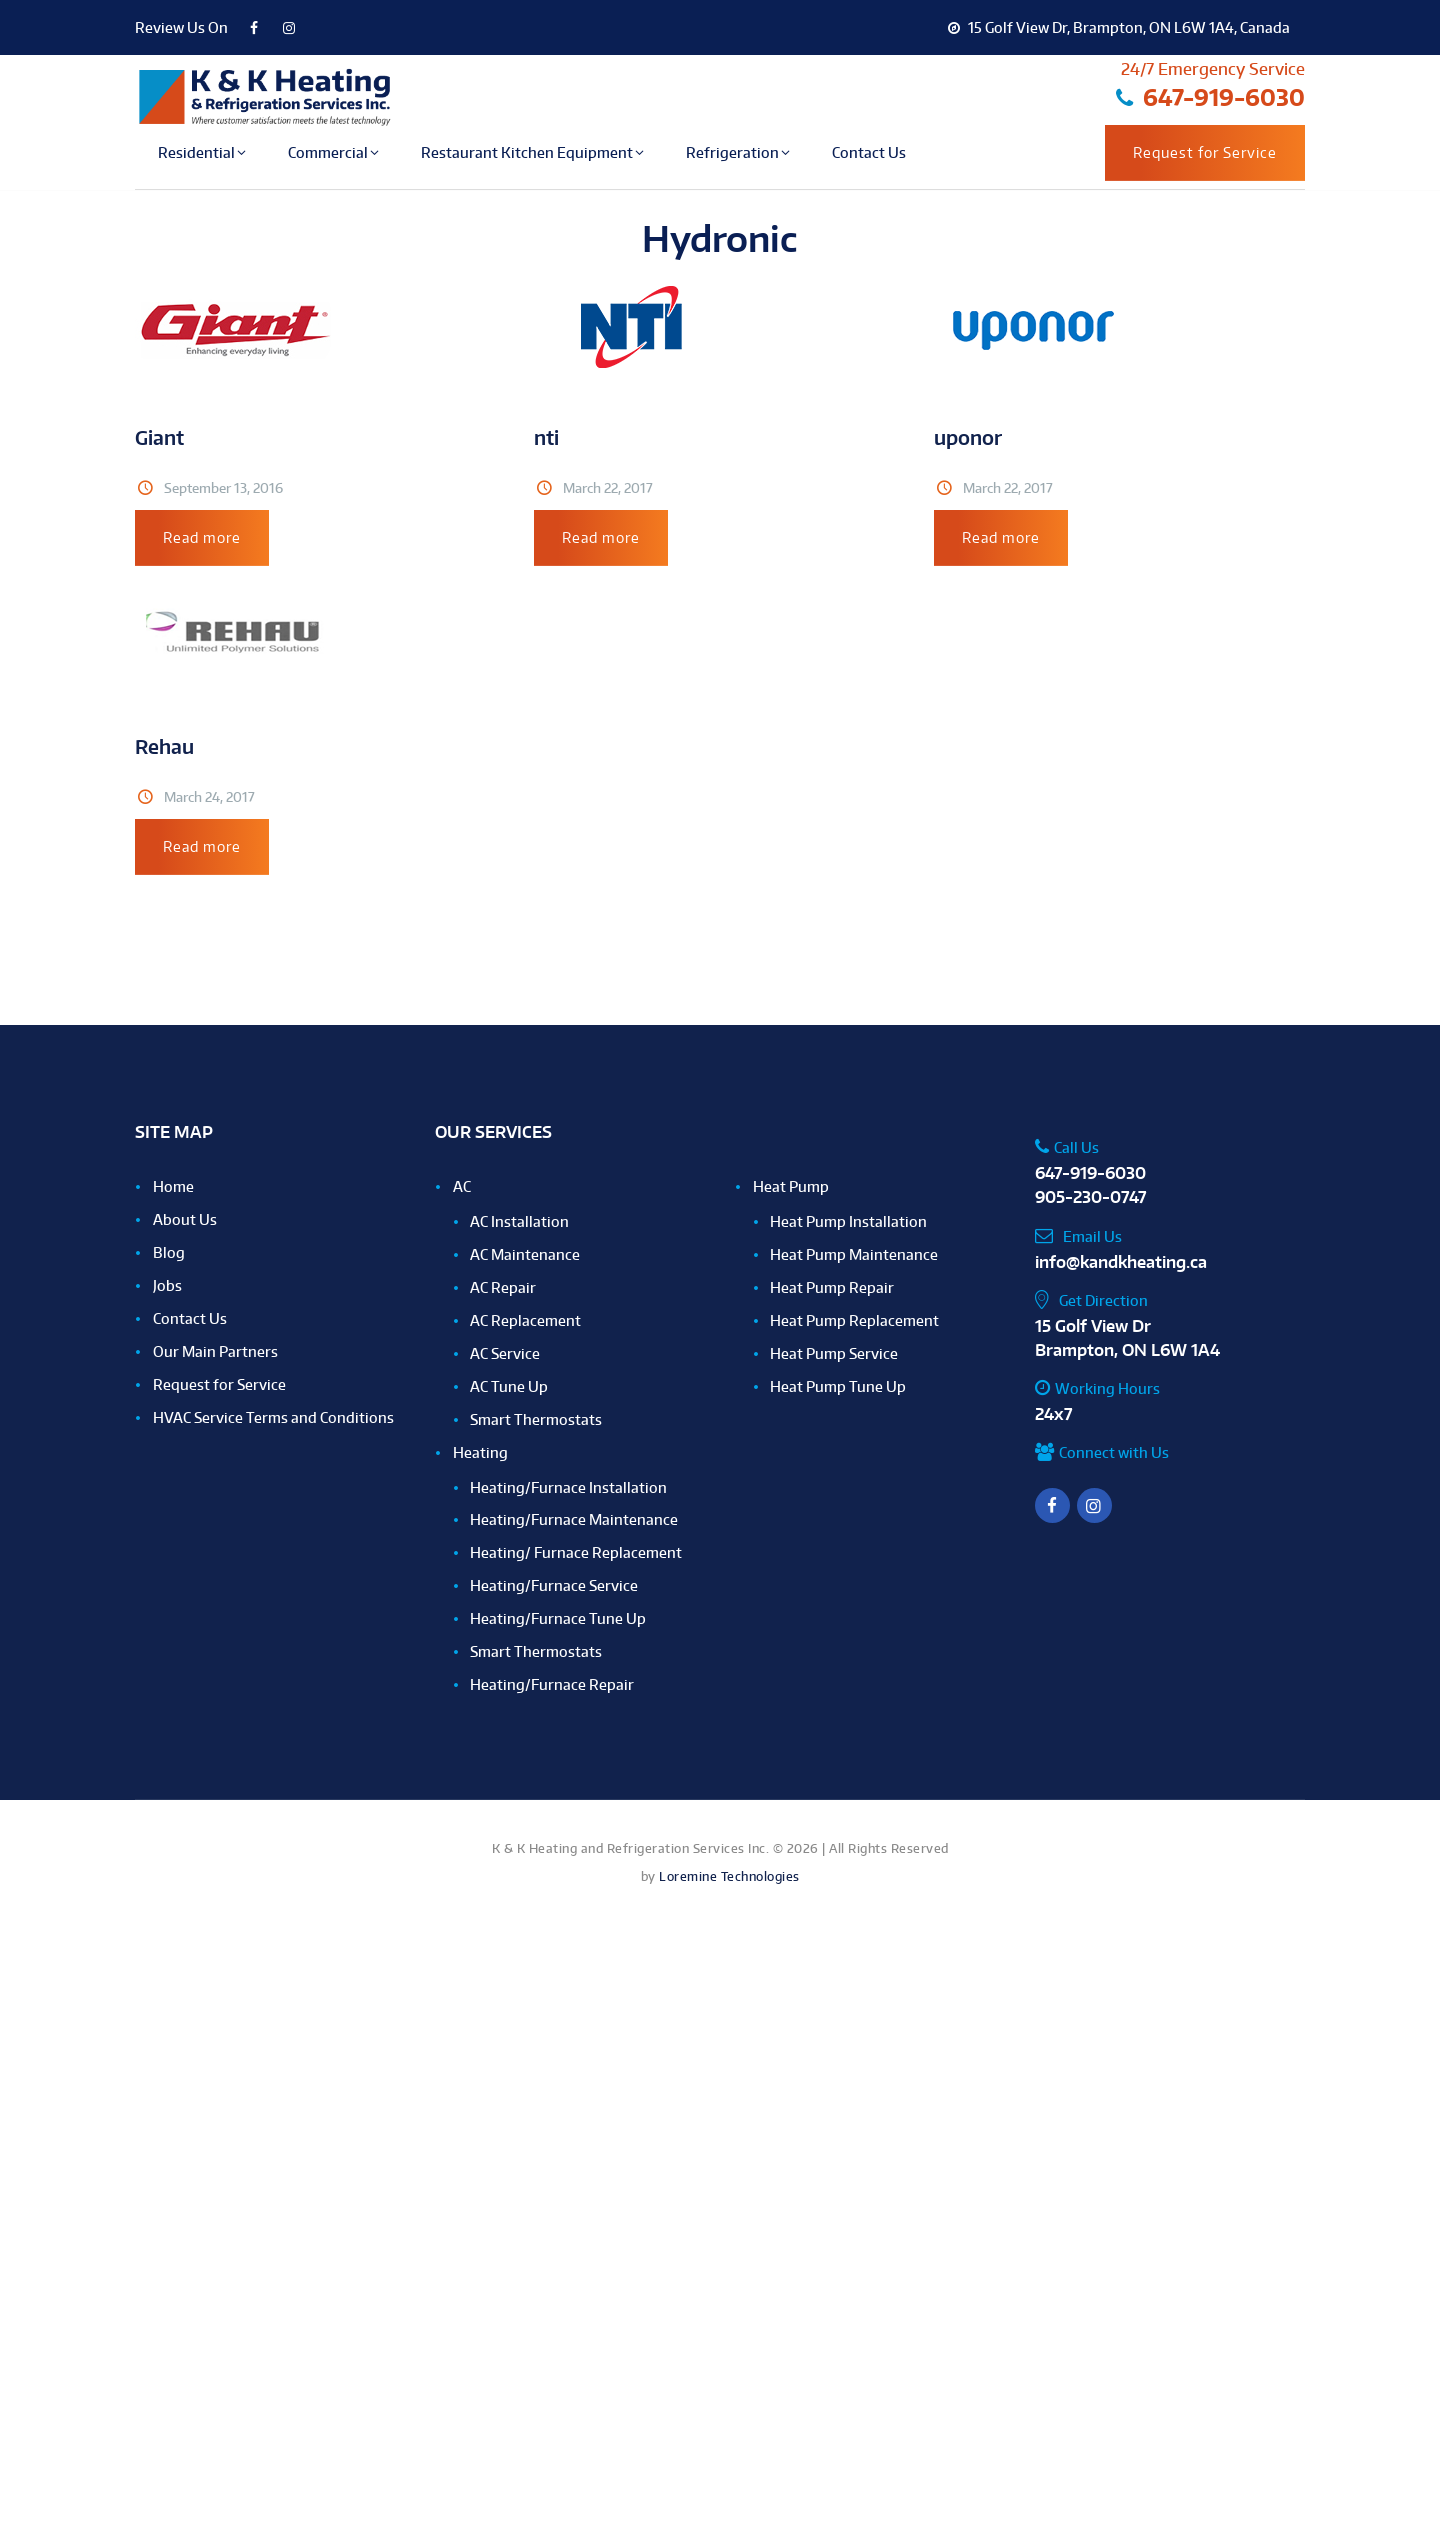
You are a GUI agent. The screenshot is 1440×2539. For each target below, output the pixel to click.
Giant (159, 437)
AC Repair (503, 1287)
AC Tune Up (509, 1386)
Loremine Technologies (729, 1876)
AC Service (505, 1353)
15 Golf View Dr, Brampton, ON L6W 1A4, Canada (1119, 27)
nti (546, 437)
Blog (169, 1252)
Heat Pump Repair (832, 1287)
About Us (185, 1219)
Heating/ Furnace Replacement (576, 1552)
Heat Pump (791, 1186)
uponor (968, 437)
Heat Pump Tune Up (838, 1386)
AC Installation (519, 1221)
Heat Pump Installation (848, 1221)
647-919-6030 (1090, 1173)
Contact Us (190, 1318)
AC (462, 1186)
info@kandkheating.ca (1121, 1262)
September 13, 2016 (223, 488)
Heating (480, 1452)
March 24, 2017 (209, 797)
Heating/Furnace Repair (552, 1684)
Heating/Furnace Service (554, 1585)
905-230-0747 (1090, 1197)
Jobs (167, 1285)
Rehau (164, 746)
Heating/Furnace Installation (568, 1487)
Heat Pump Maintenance (854, 1254)
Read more (202, 537)
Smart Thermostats (536, 1419)
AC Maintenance (525, 1254)
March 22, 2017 (608, 488)
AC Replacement (525, 1320)
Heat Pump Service (834, 1353)
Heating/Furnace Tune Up (558, 1618)
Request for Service (1205, 152)
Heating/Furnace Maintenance (574, 1519)
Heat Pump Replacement (854, 1320)
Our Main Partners (215, 1351)
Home (173, 1186)
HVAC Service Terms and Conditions (273, 1417)
